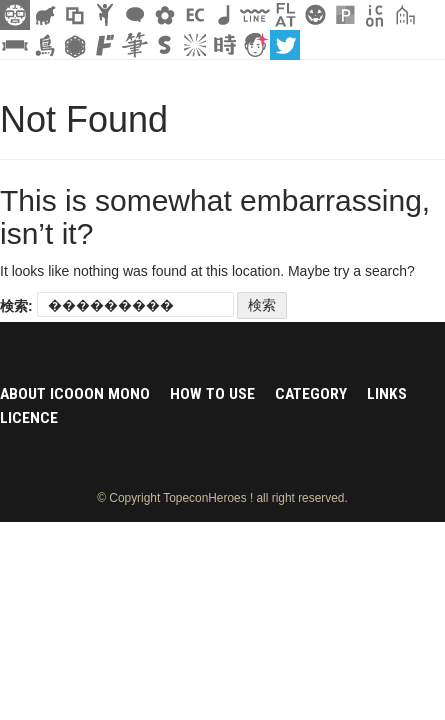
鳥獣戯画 (45, 45)
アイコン (375, 15)
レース (75, 45)
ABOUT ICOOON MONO (75, 394)
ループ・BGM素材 (225, 15)
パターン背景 (345, 15)
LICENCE (29, 418)
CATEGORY (311, 394)
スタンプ (165, 45)
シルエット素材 (45, 15)
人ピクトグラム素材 (105, 15)
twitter (285, 45)
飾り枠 (75, 15)
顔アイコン (255, 45)
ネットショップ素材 (195, 15)
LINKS (387, 394)
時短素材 (225, 45)
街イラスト (405, 15)
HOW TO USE (212, 394)
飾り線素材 (255, 15)
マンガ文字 (105, 45)
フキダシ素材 (135, 15)
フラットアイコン (285, 15)
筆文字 (135, 45)
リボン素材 (15, 45)
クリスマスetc (315, 15)
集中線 (195, 45)
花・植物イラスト (165, 15)
